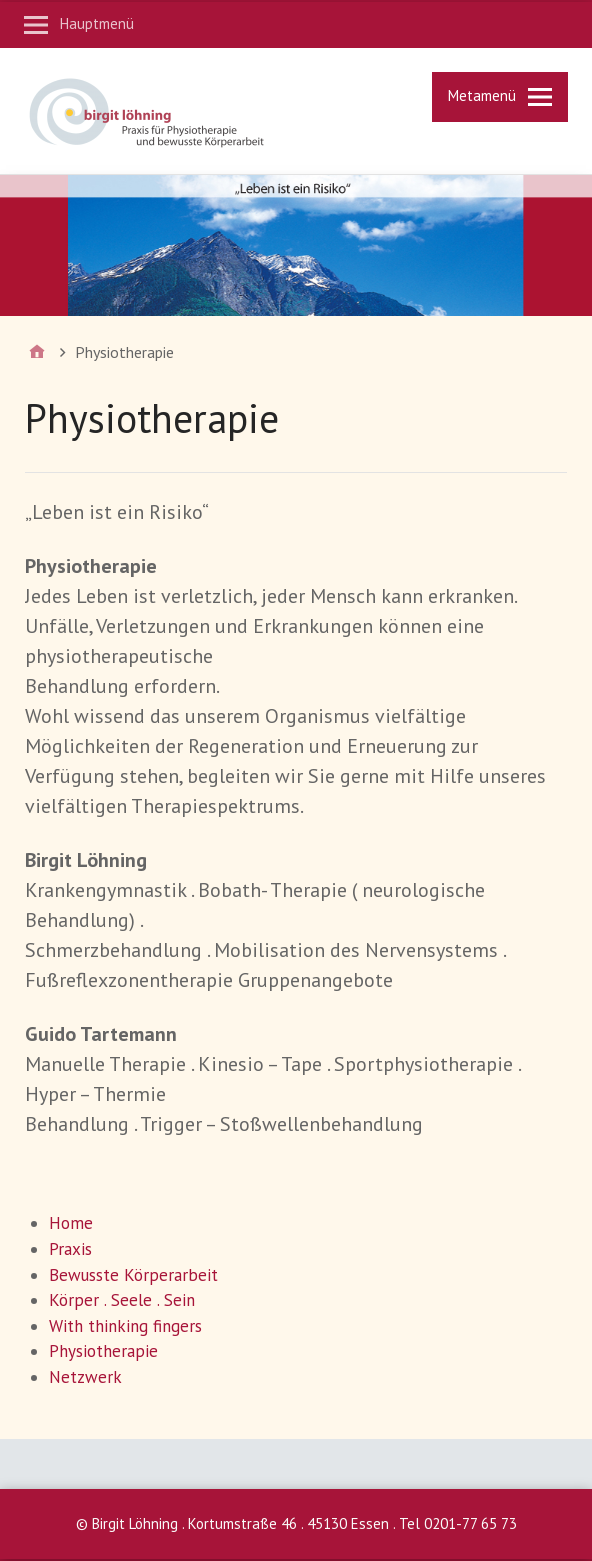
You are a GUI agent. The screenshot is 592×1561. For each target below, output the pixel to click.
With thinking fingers (125, 1326)
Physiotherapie (103, 1351)
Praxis (70, 1249)
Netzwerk (85, 1377)
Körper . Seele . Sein (122, 1300)
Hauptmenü (97, 23)
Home (71, 1223)
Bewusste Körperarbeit (133, 1275)
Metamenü (482, 95)
